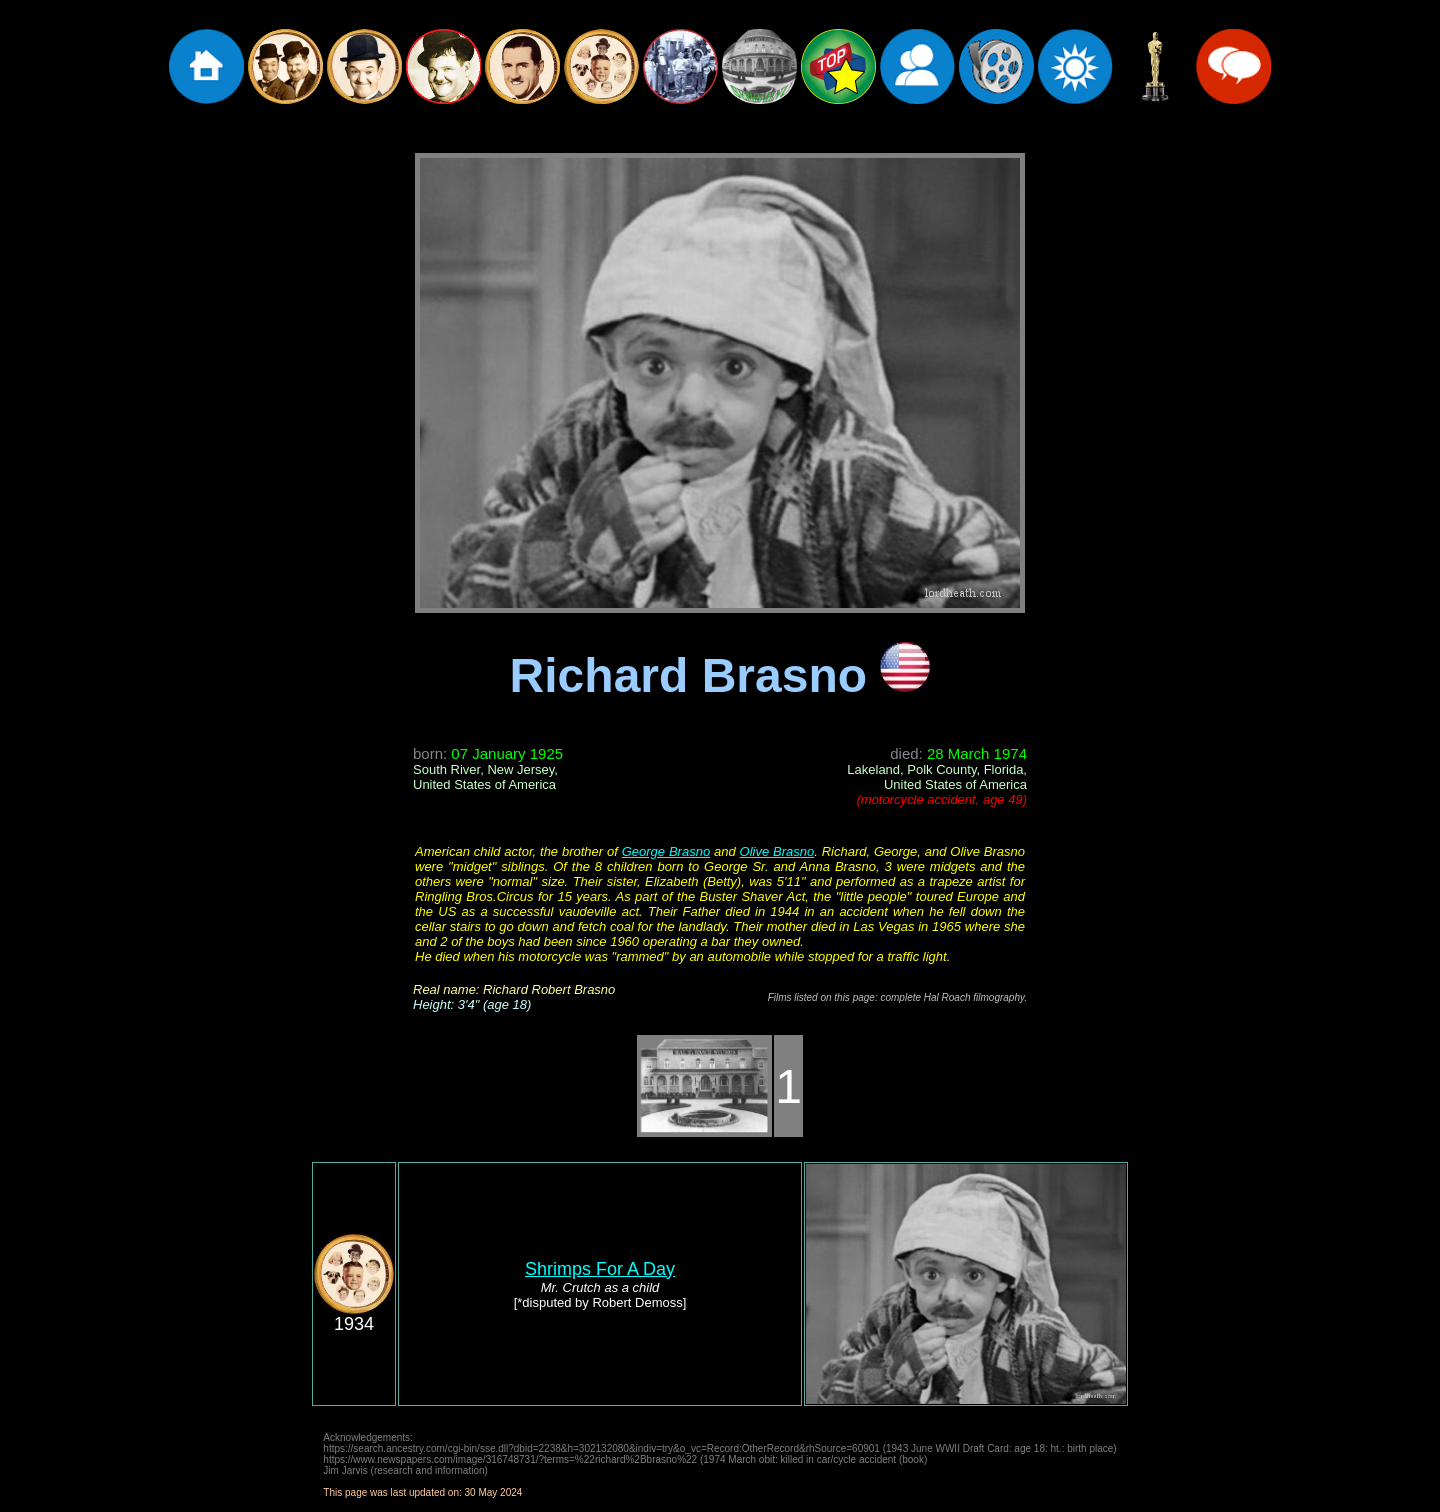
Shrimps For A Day (600, 1269)
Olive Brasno (777, 851)
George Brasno (666, 851)
